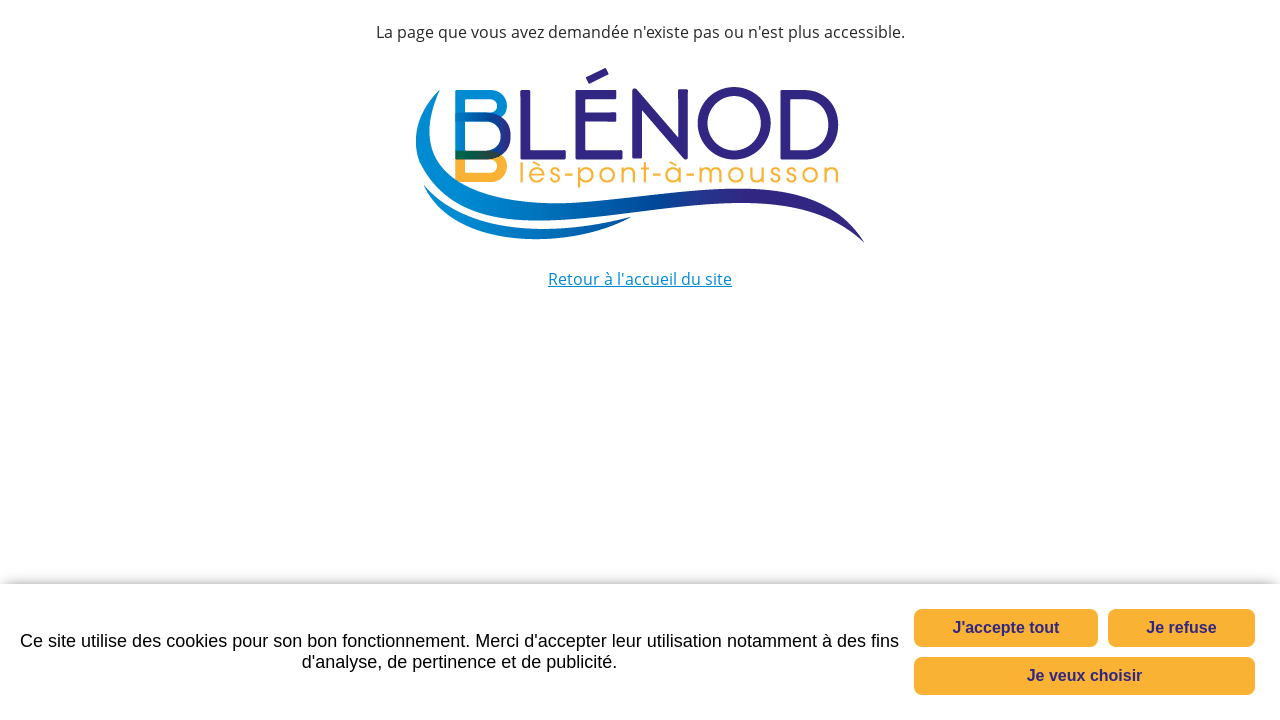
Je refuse (1181, 627)
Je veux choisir (1085, 675)
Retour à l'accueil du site (640, 279)
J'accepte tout (1006, 627)
